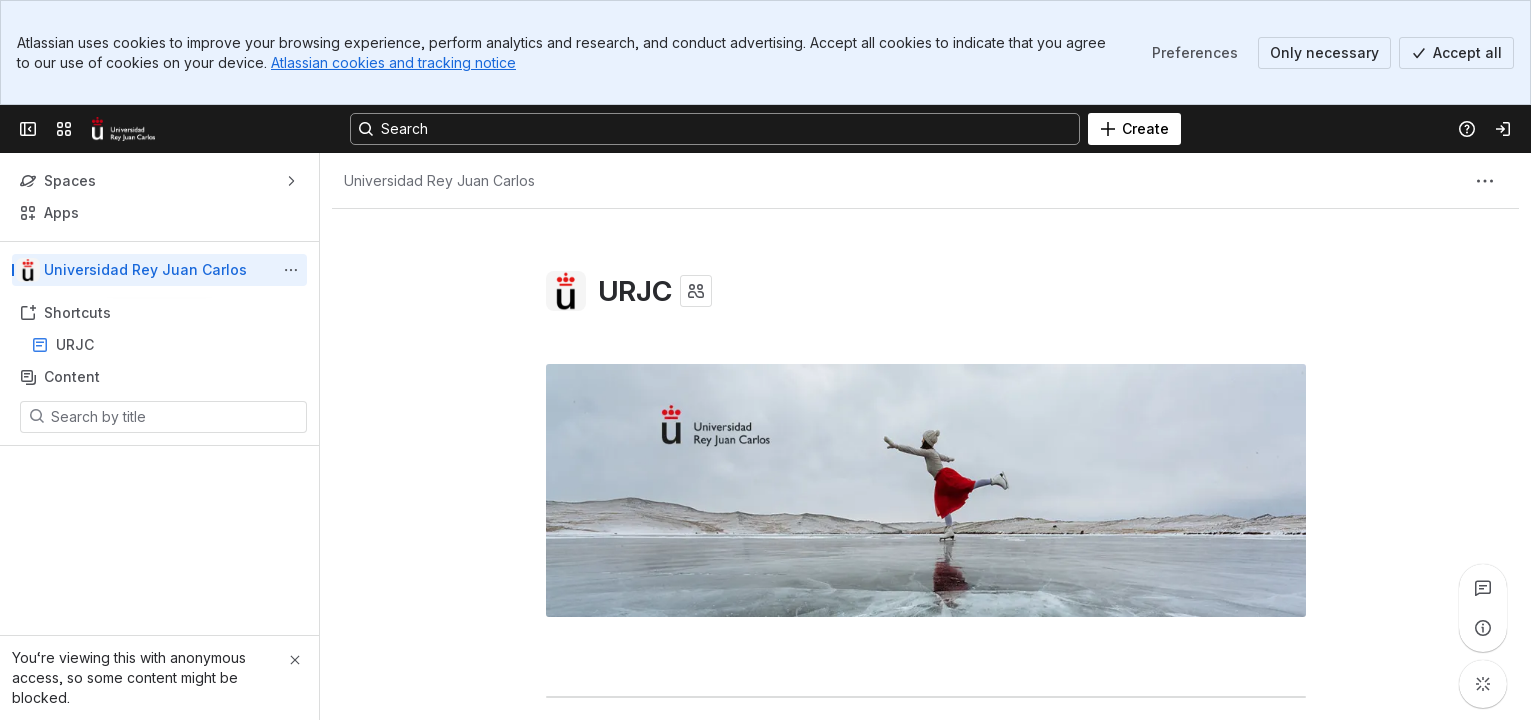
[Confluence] (123, 129)
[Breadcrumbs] (439, 181)
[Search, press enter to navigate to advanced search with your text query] (715, 129)
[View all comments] (1483, 588)
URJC (165, 345)
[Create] (1134, 129)
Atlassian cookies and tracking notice (393, 62)
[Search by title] (175, 417)
